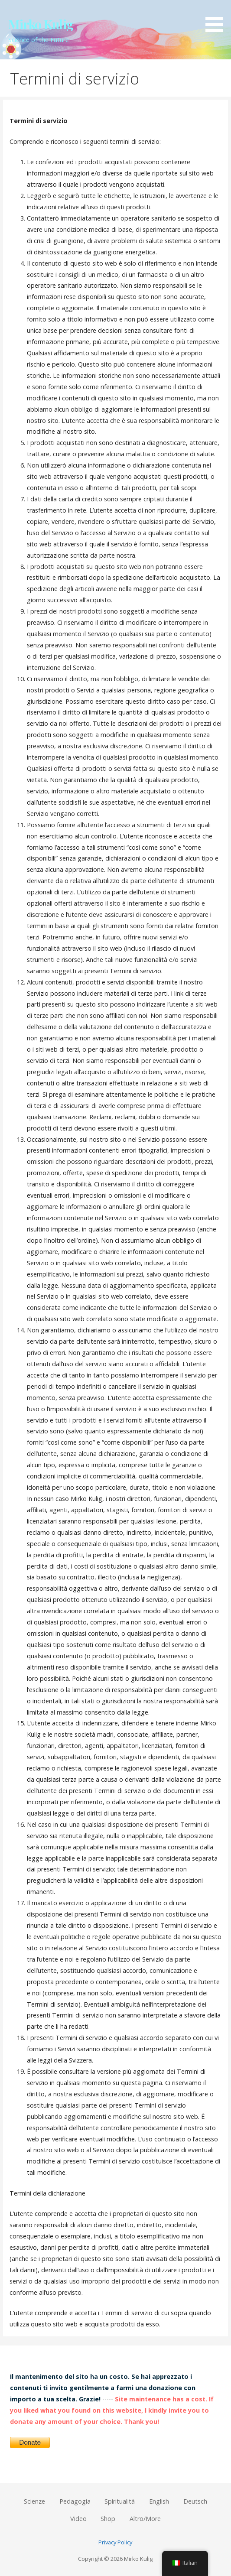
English (159, 2501)
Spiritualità (119, 2501)
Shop (108, 2518)
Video (78, 2518)
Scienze (34, 2501)
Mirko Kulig (40, 24)
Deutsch (195, 2501)
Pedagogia (75, 2501)
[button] (217, 17)
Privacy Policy (115, 2542)
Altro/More (145, 2518)
